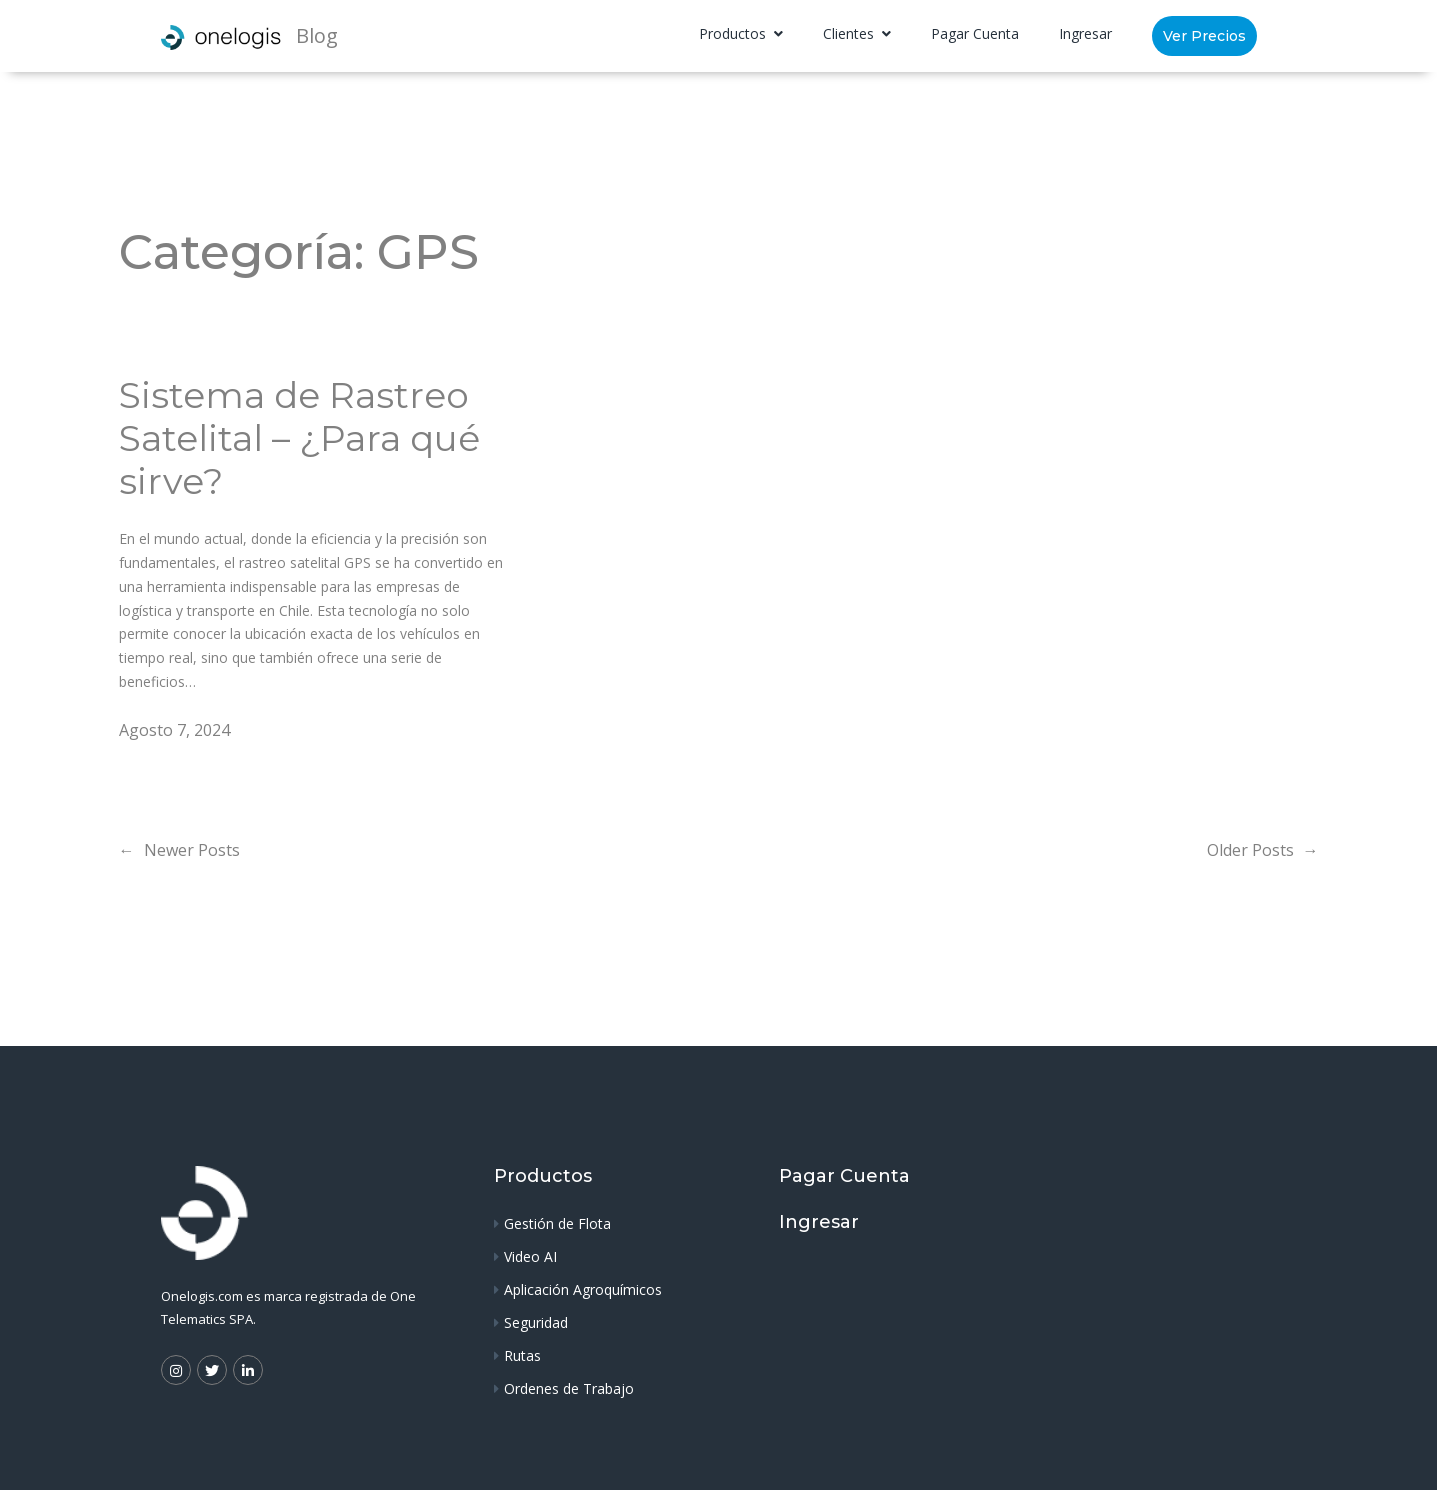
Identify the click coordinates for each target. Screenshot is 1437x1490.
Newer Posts (179, 850)
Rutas (522, 1355)
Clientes (850, 33)
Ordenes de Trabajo (569, 1388)
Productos (734, 33)
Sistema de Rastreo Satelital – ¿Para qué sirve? (299, 438)
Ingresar (1085, 33)
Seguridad (536, 1322)
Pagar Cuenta (975, 33)
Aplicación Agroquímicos (583, 1289)
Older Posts (1263, 850)
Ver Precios (1204, 36)
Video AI (530, 1256)
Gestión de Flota (557, 1223)
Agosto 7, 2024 (174, 730)
